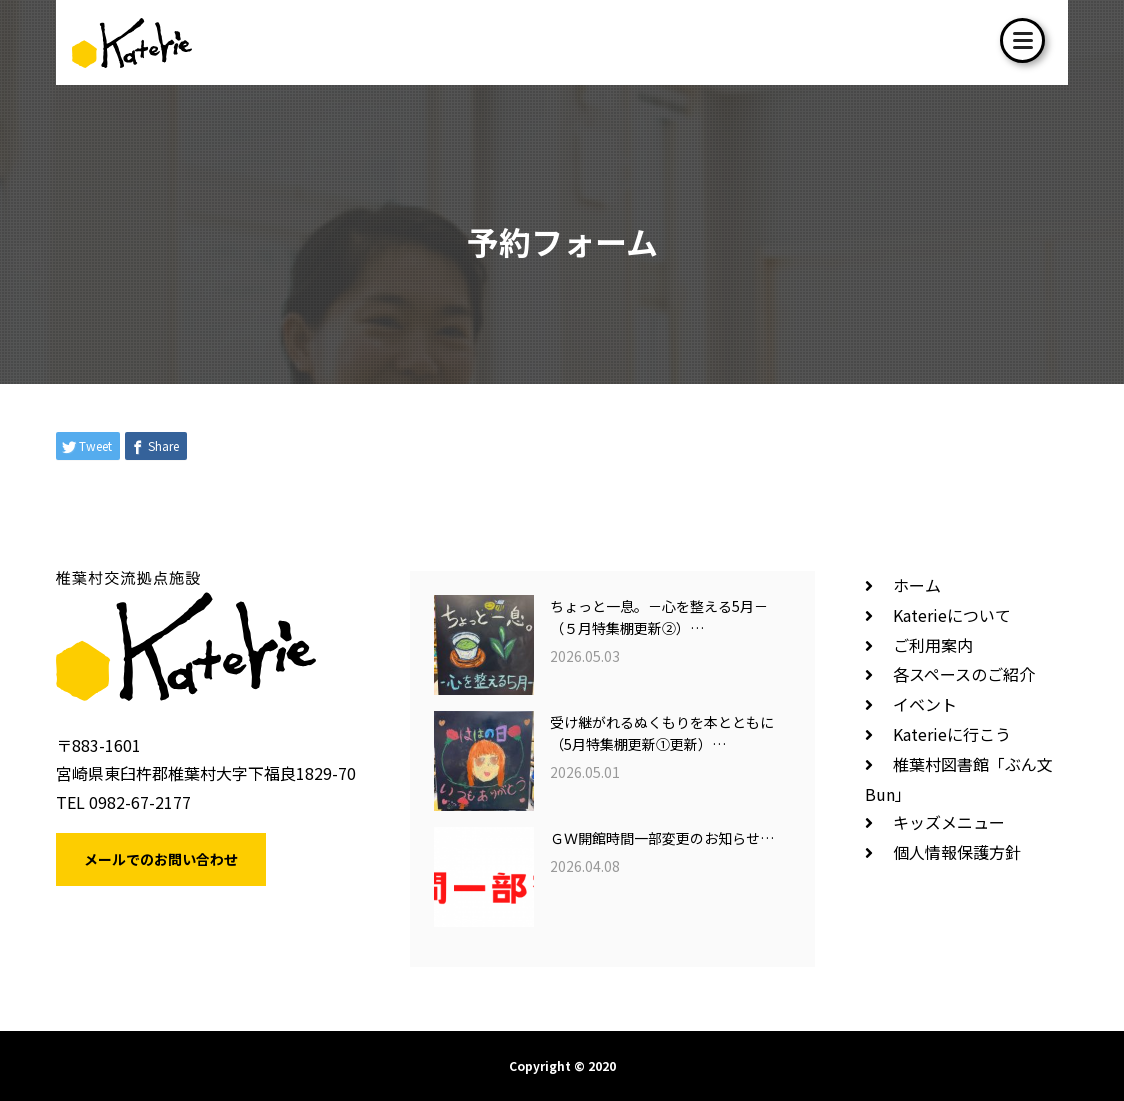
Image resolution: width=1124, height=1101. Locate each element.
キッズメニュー (949, 822)
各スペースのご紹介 (964, 674)
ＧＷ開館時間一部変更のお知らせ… (662, 838)
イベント (925, 704)
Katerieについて (952, 615)
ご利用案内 (933, 645)
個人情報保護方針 (957, 852)
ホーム (917, 585)
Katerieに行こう (952, 734)
